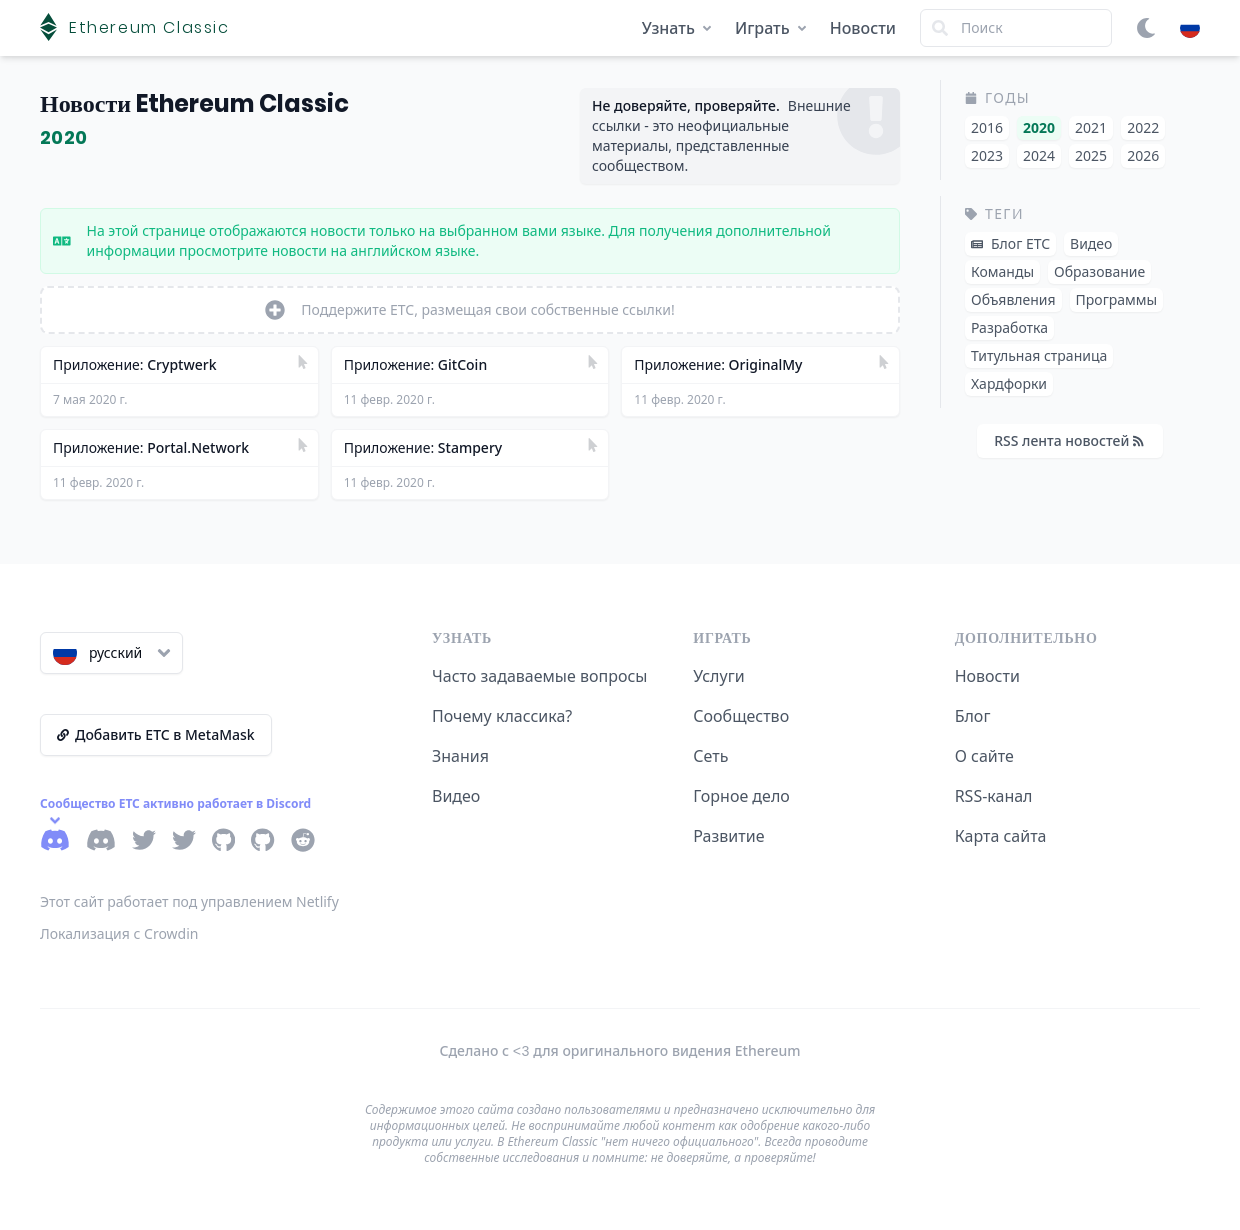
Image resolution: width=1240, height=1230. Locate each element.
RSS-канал (994, 796)
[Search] (1016, 28)
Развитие (728, 836)
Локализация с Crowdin (119, 933)
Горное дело (741, 796)
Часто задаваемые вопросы (539, 676)
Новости (863, 28)
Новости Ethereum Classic (194, 103)
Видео (456, 796)
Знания (460, 756)
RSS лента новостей (1069, 440)
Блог (973, 716)
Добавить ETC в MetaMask (156, 734)
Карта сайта (1001, 836)
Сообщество (741, 716)
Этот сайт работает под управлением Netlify (189, 901)
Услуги (718, 676)
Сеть (710, 756)
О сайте (984, 756)
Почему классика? (502, 716)
